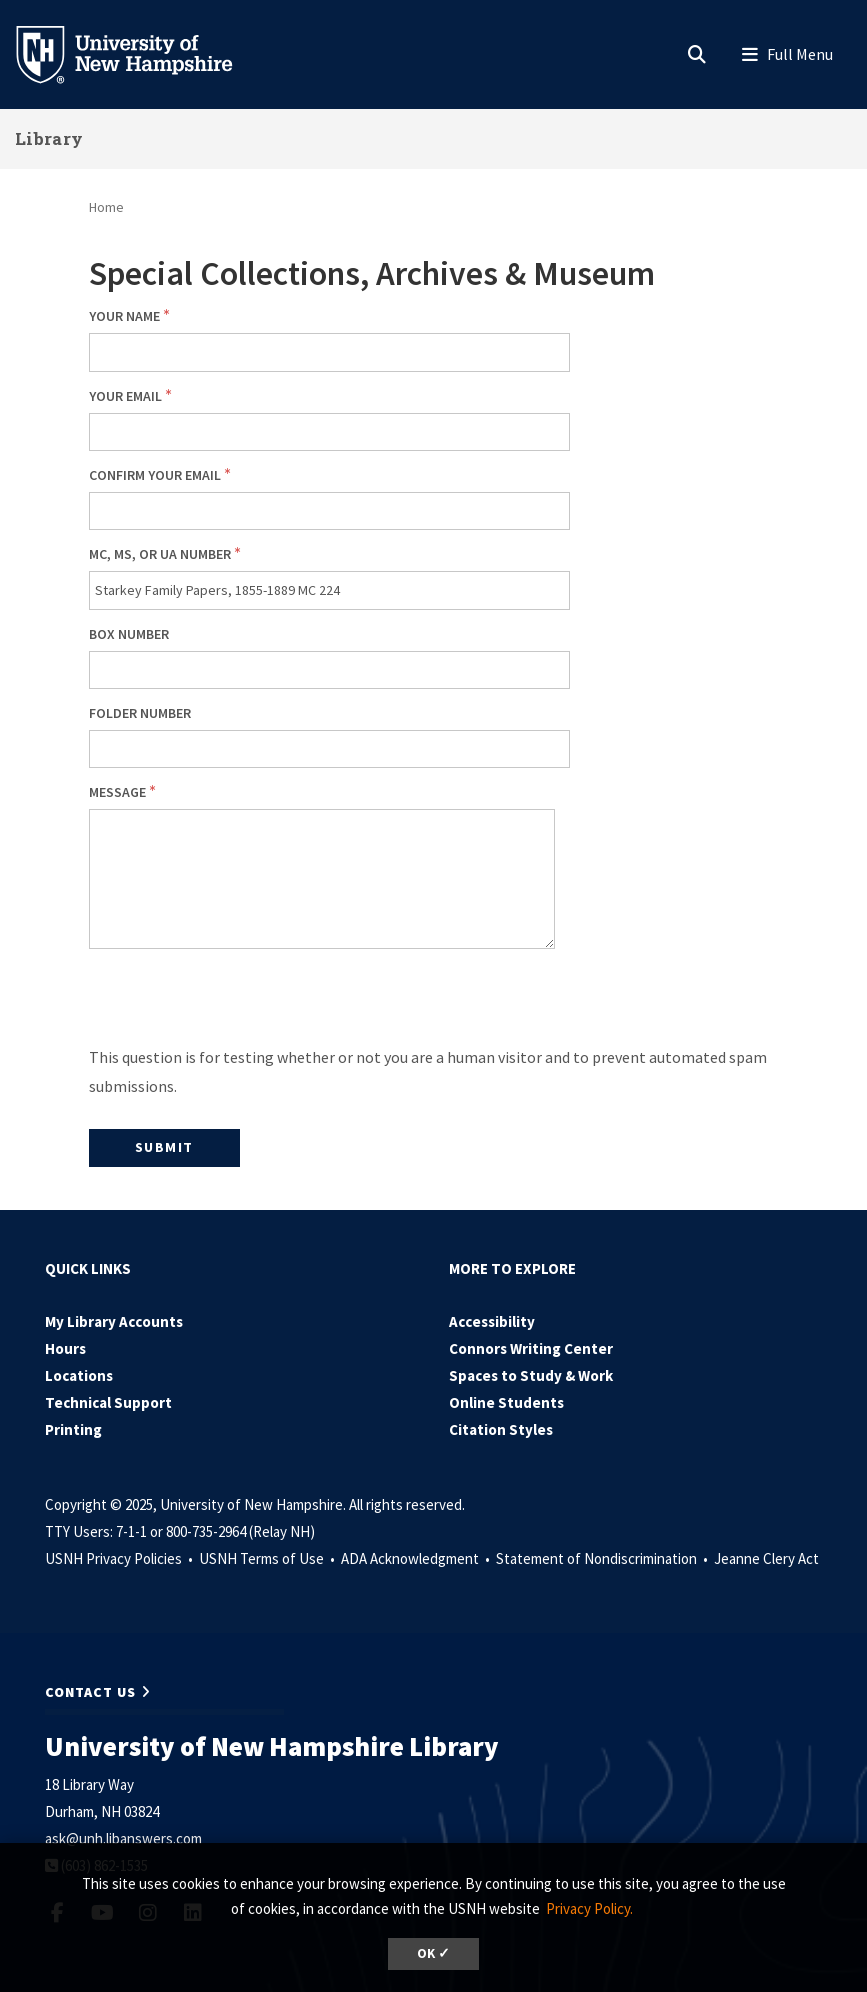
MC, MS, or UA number (160, 554)
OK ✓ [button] (433, 1953)
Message (117, 792)
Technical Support (108, 1402)
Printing (73, 1429)
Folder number (140, 713)
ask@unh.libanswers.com (123, 1838)
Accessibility (492, 1321)
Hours (65, 1348)
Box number (129, 634)
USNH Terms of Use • (268, 1558)
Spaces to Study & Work (531, 1375)
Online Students (506, 1402)
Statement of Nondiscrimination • (603, 1558)
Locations (79, 1375)
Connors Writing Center (531, 1348)
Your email (125, 396)
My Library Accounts (114, 1321)
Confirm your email (155, 475)
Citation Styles (501, 1429)
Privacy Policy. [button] (589, 1908)
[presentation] (241, 1004)
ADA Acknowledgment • (417, 1558)
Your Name (124, 316)
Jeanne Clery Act (766, 1558)
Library (49, 138)
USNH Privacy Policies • (120, 1558)
